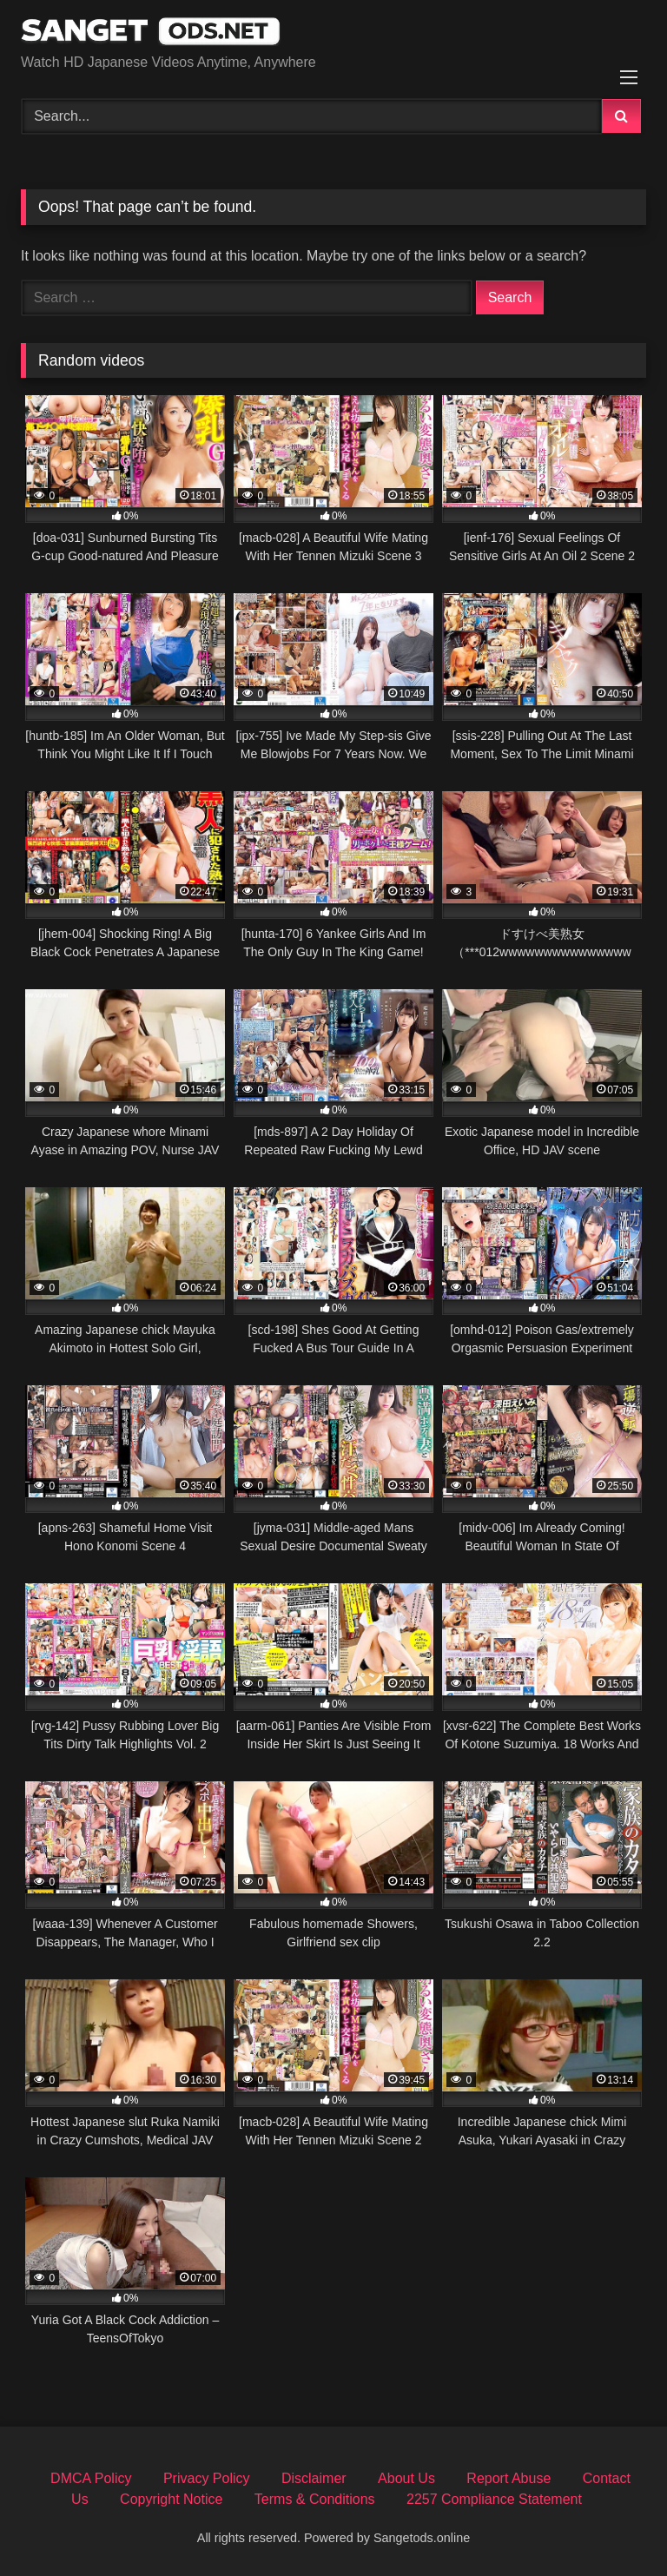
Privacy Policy (206, 2478)
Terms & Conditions (314, 2499)
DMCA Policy (90, 2478)
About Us (406, 2478)
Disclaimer (314, 2478)
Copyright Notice (171, 2499)
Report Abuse (508, 2478)
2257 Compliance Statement (494, 2499)
